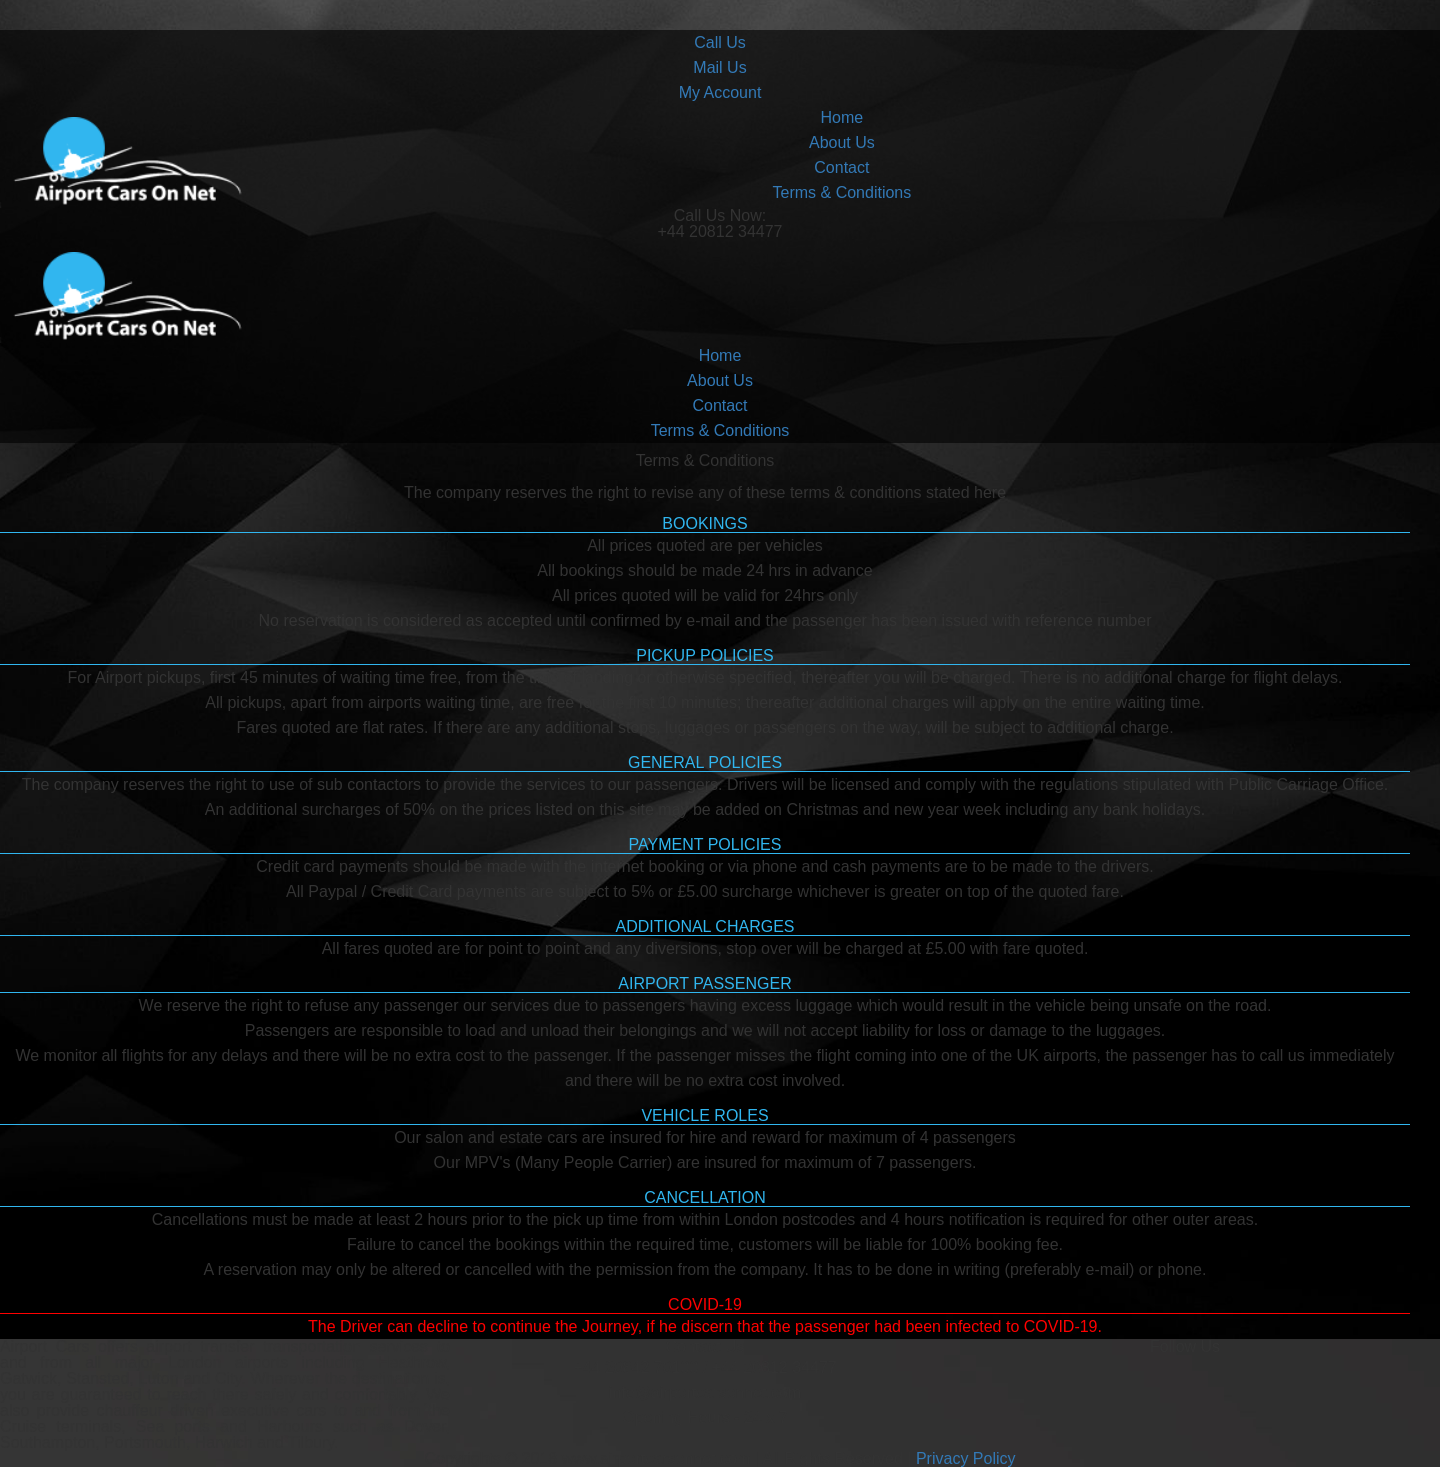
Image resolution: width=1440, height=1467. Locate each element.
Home (842, 117)
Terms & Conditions (842, 192)
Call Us (720, 42)
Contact (841, 167)
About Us (842, 142)
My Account (720, 92)
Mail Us (719, 67)
